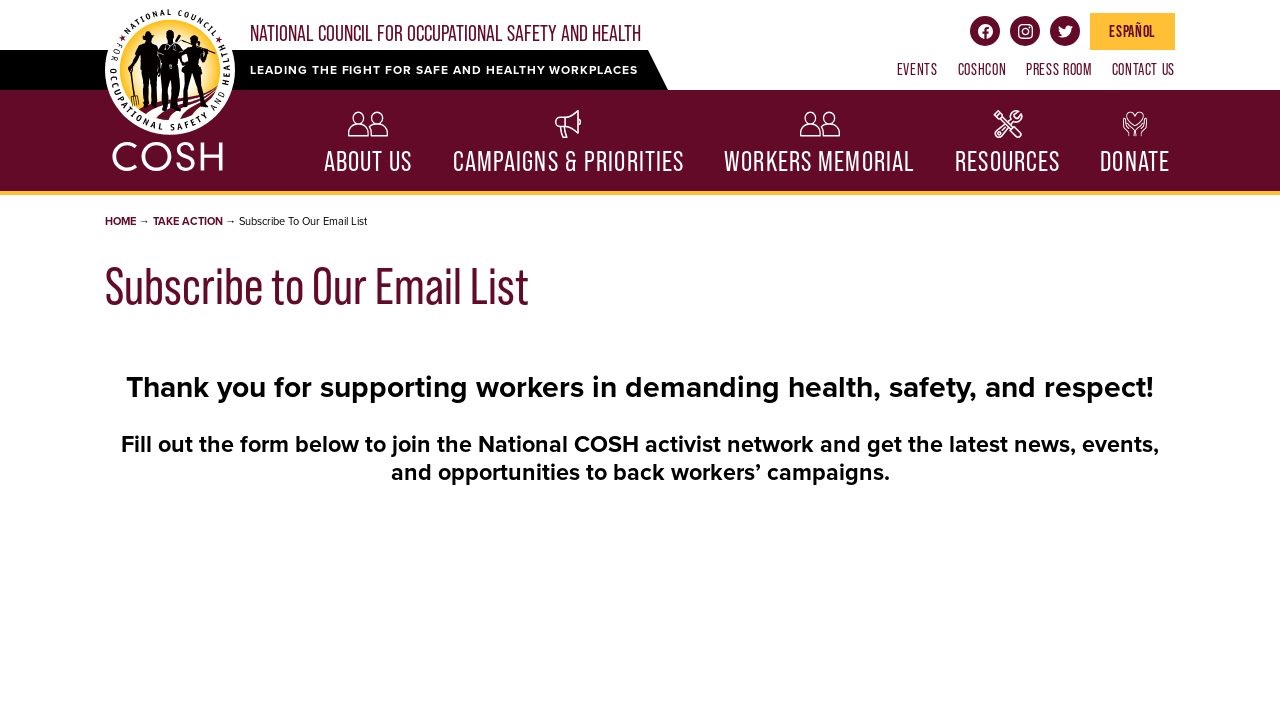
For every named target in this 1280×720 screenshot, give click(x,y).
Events (917, 69)
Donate (1135, 161)
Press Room (1058, 69)
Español (1132, 31)
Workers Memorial (819, 161)
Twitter (1065, 31)
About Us (368, 161)
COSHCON (982, 69)
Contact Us (1143, 69)
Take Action (188, 221)
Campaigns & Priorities (569, 161)
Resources (1007, 161)
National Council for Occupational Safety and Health (445, 33)
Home (120, 221)
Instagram (1025, 31)
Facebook (985, 31)
